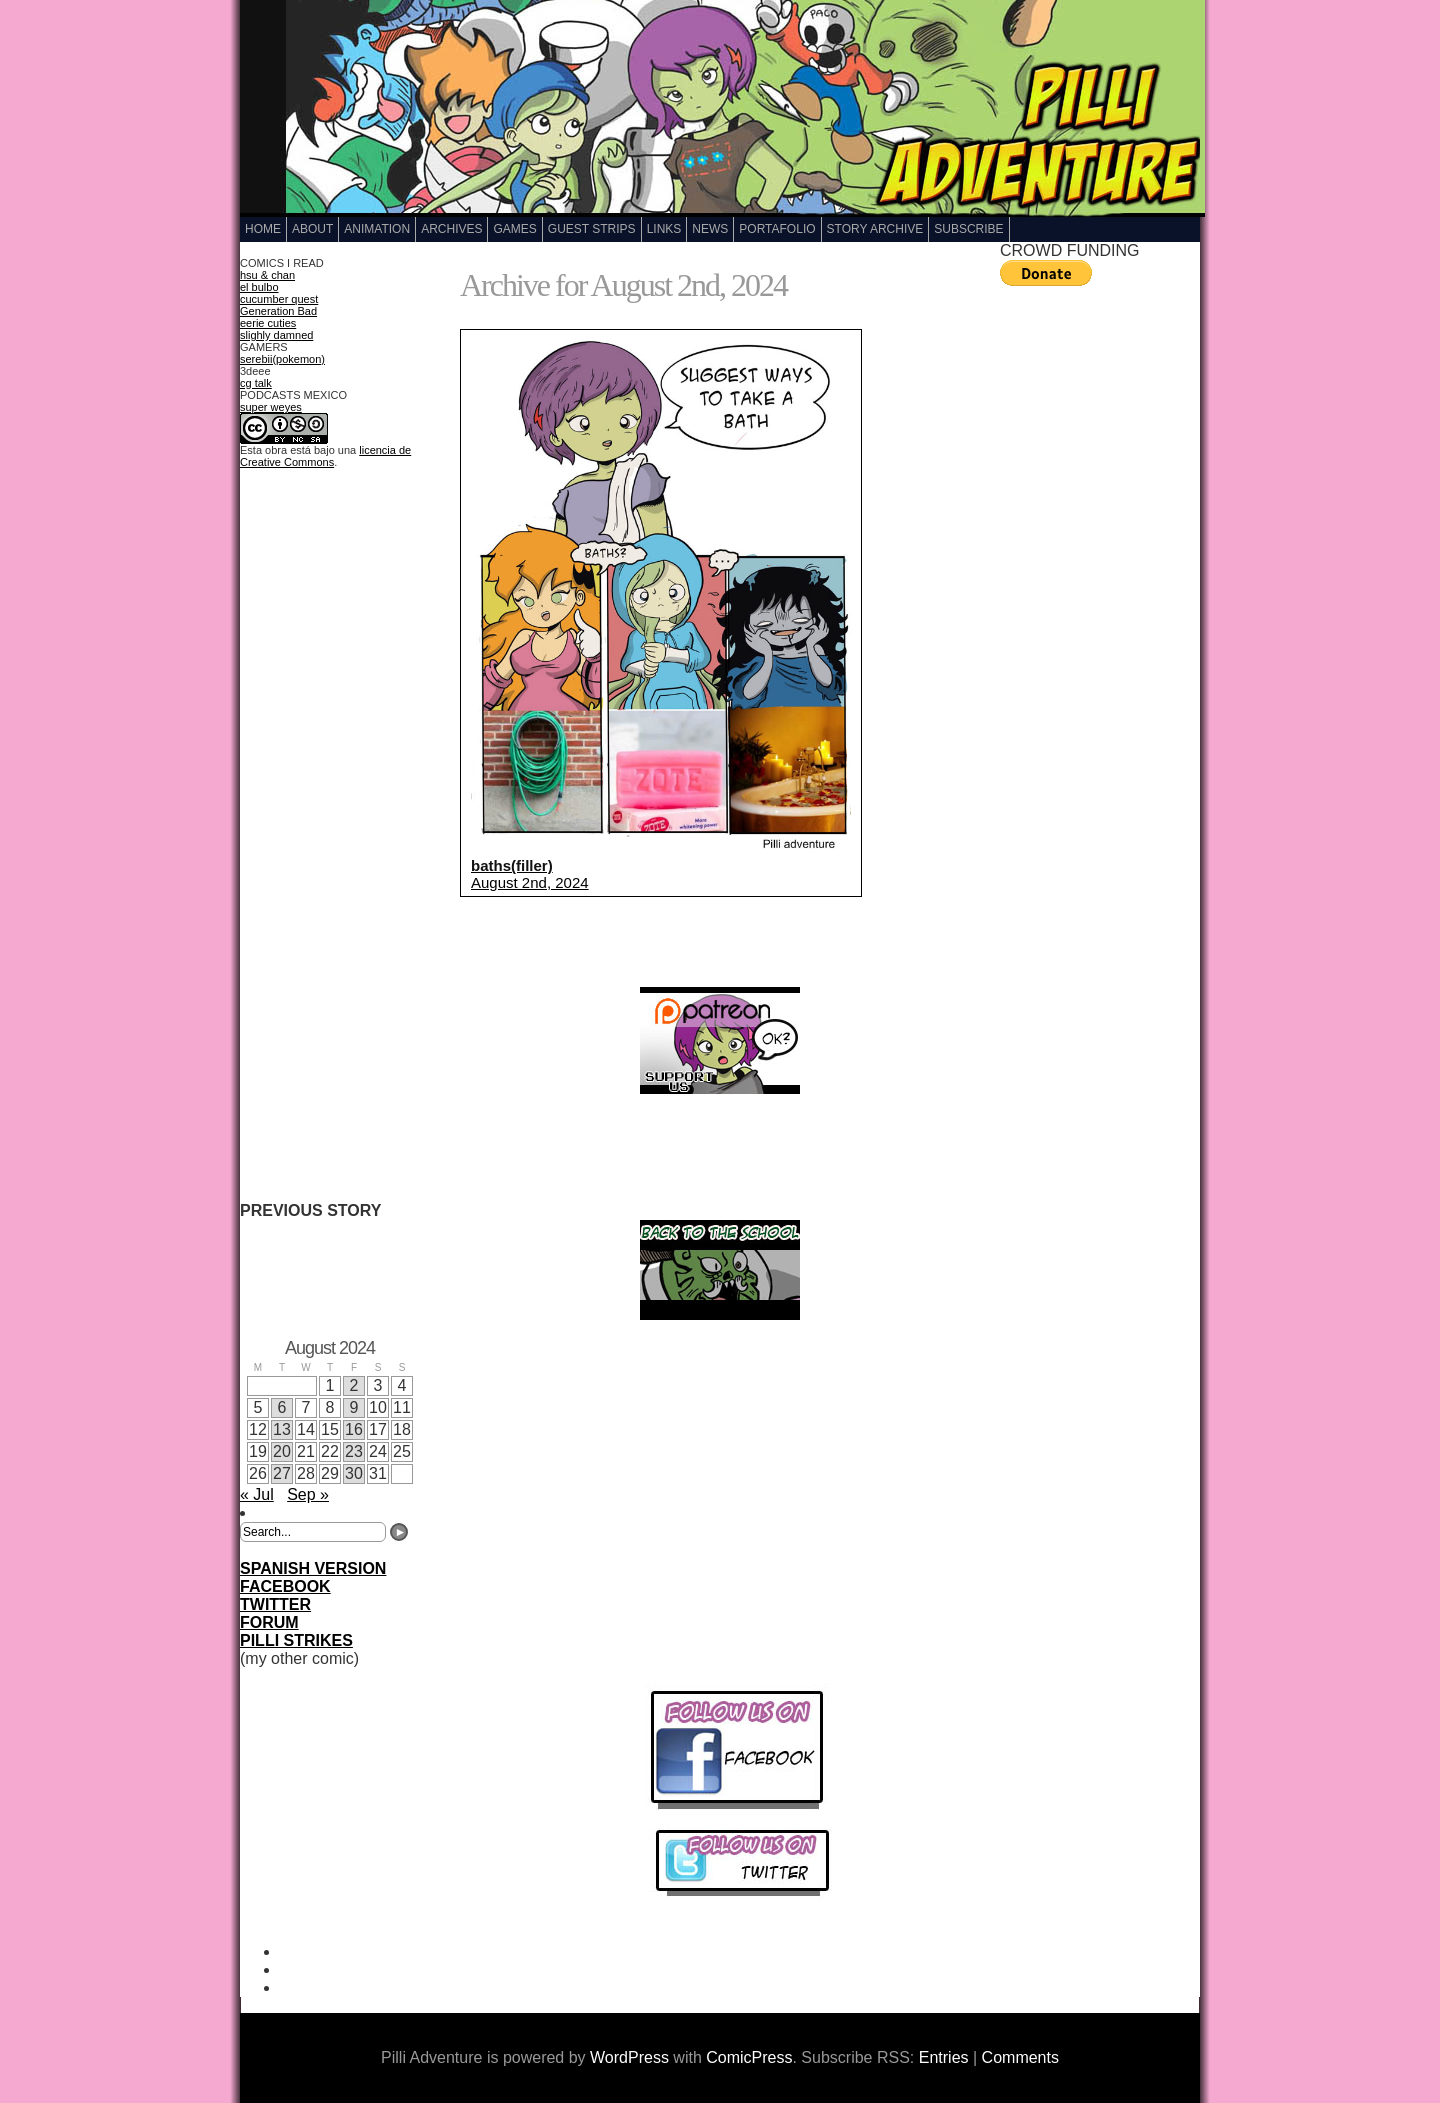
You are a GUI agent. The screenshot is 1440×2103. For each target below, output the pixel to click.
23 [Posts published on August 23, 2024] (354, 1451)
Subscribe (968, 229)
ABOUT (312, 229)
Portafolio (777, 229)
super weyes (271, 407)
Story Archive (875, 229)
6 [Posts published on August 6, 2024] (282, 1407)
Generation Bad (278, 311)
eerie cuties (268, 323)
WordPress (629, 2057)
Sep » (308, 1494)
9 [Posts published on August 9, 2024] (354, 1407)
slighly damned (276, 335)
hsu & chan (267, 275)
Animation (377, 229)
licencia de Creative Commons (325, 456)
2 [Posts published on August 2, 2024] (354, 1385)
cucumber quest (279, 299)
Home (263, 229)
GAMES (514, 229)
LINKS (664, 229)
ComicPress (749, 2057)
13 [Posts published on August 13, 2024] (282, 1429)
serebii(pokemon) (282, 359)
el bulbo (259, 287)
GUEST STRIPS (592, 229)
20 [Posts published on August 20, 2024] (282, 1451)
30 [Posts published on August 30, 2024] (354, 1473)
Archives (451, 229)
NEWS (710, 229)
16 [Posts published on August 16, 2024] (354, 1429)
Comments (1020, 2057)
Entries (944, 2057)
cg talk (256, 383)
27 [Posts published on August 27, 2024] (282, 1473)
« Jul (257, 1494)
